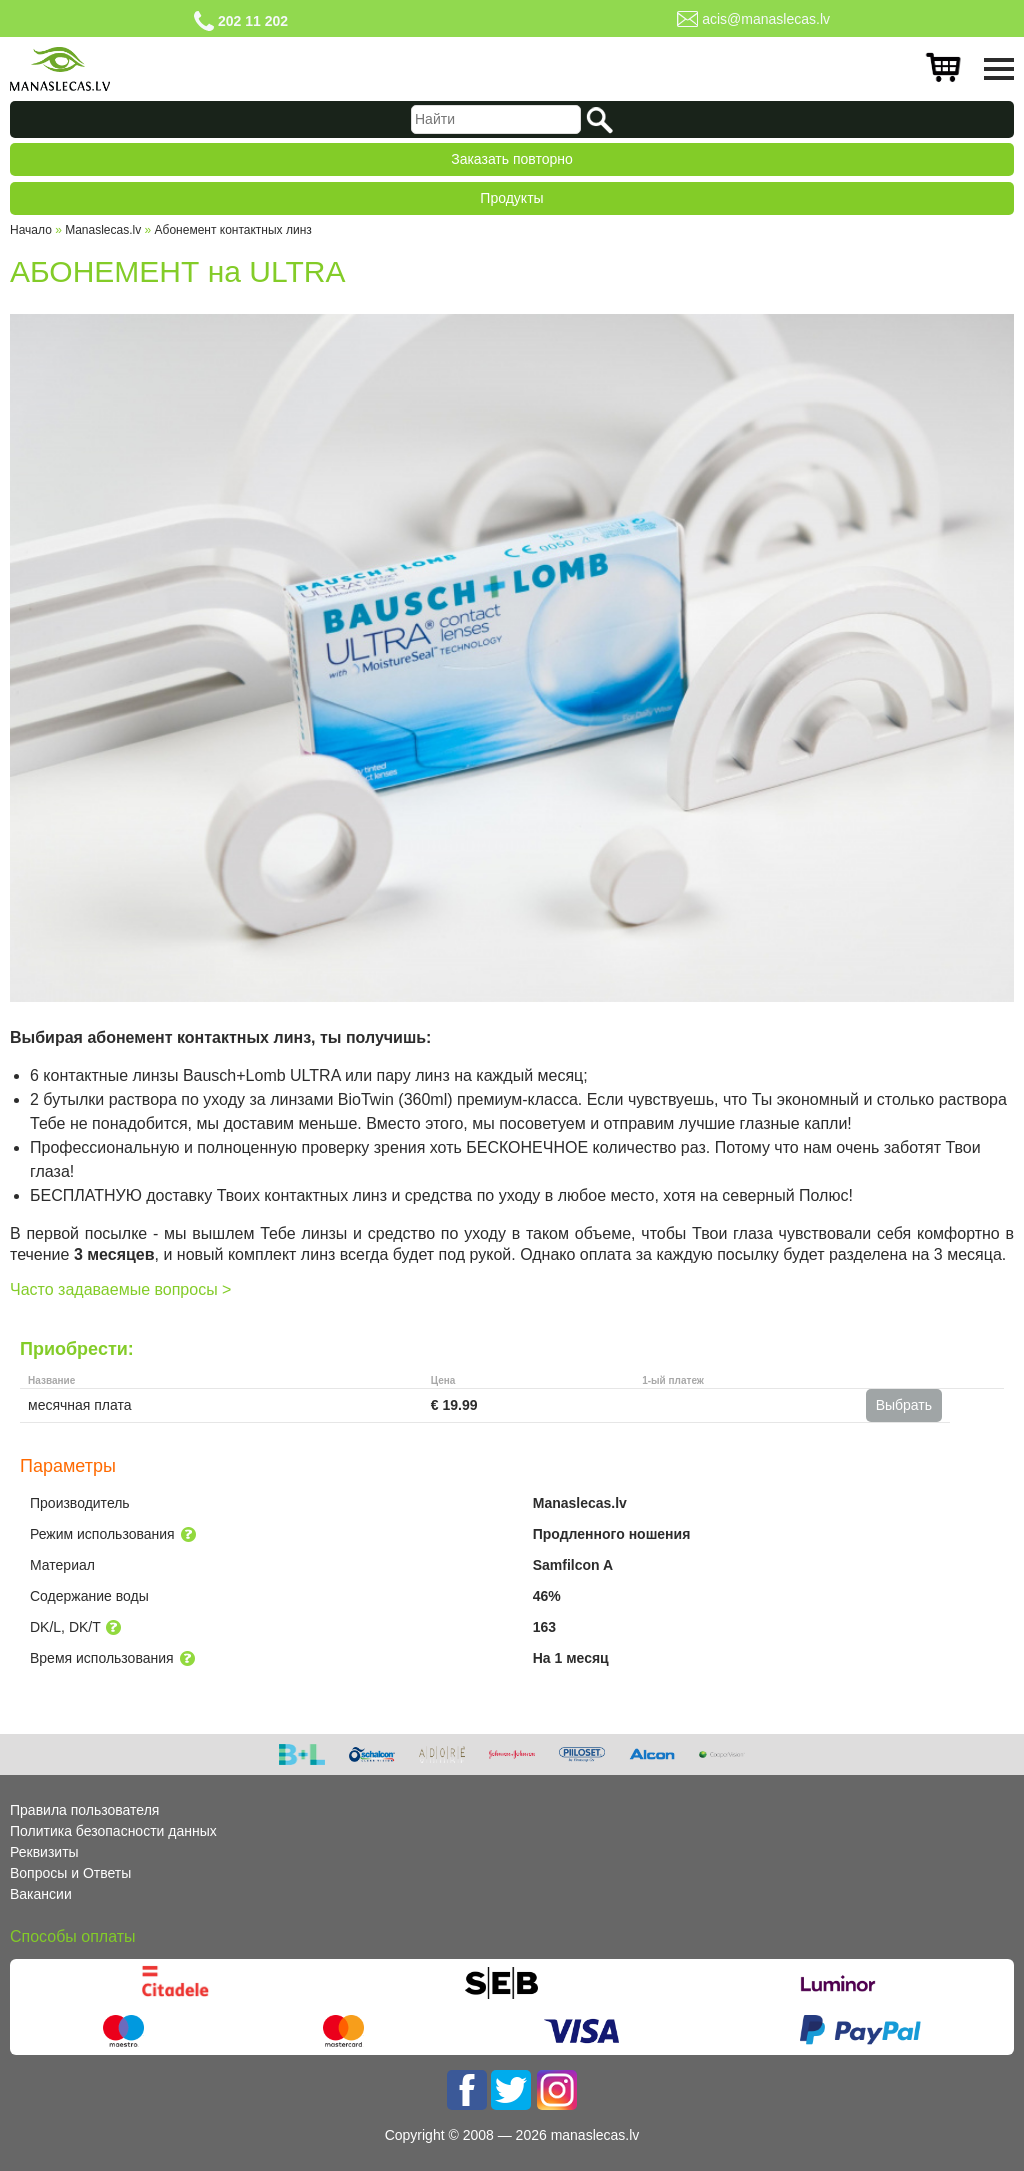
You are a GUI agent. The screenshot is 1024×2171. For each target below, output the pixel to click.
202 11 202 (253, 21)
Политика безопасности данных (113, 1831)
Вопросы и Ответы (70, 1873)
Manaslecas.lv (103, 230)
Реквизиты (44, 1852)
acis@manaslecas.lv (766, 19)
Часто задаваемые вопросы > (120, 1289)
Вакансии (41, 1894)
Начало (31, 230)
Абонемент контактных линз (233, 230)
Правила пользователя (84, 1810)
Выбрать (904, 1405)
